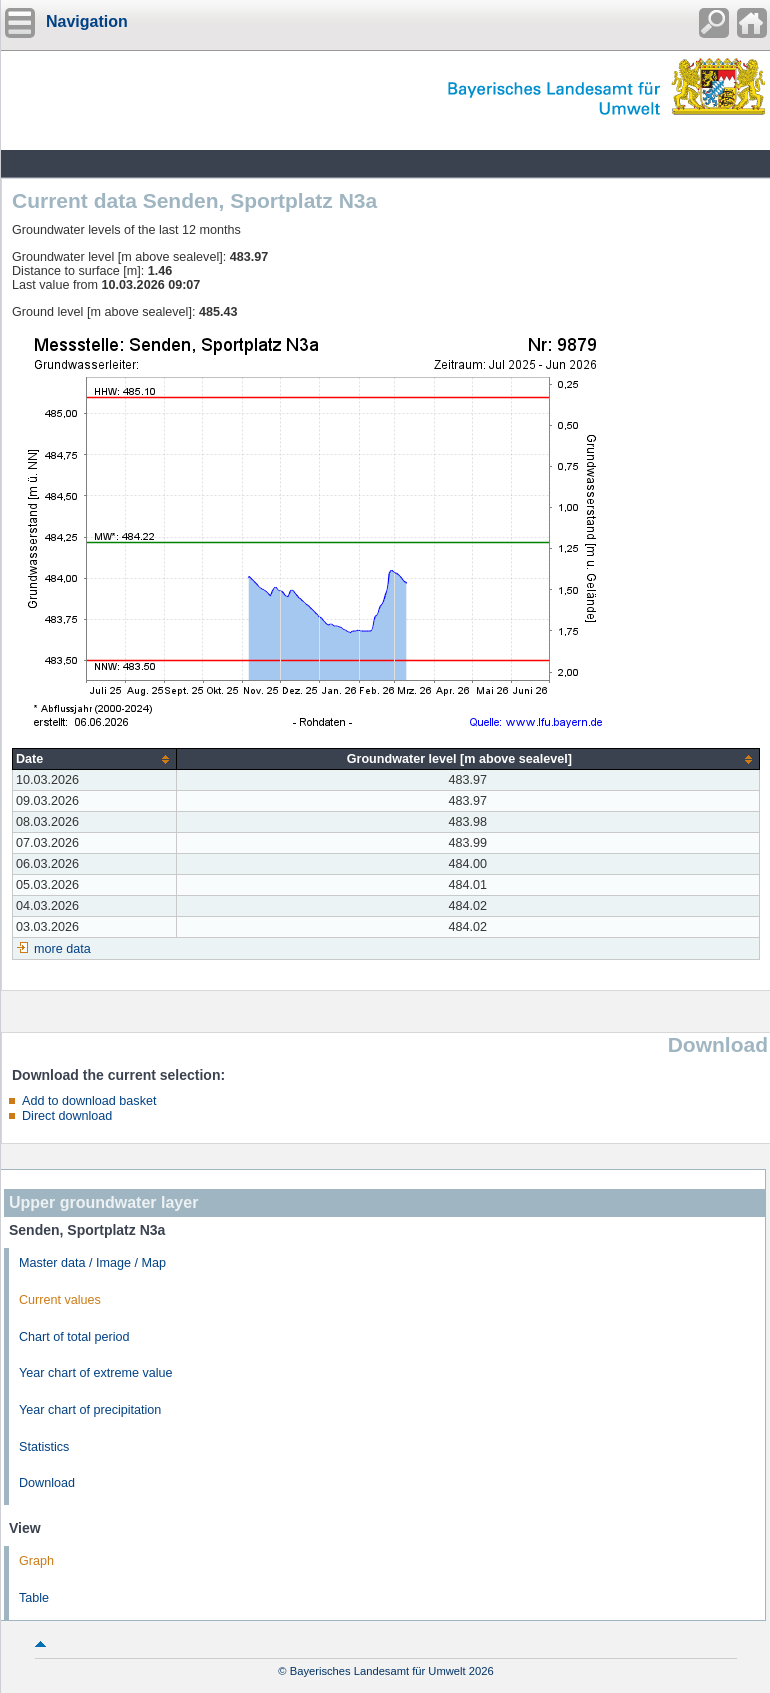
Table (34, 1598)
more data (62, 949)
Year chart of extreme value (96, 1373)
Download (47, 1483)
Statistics (44, 1447)
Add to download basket (89, 1101)
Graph (36, 1561)
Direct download (67, 1116)
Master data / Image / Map (92, 1263)
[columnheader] (95, 759)
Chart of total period (74, 1337)
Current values (60, 1300)
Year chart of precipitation (90, 1410)
